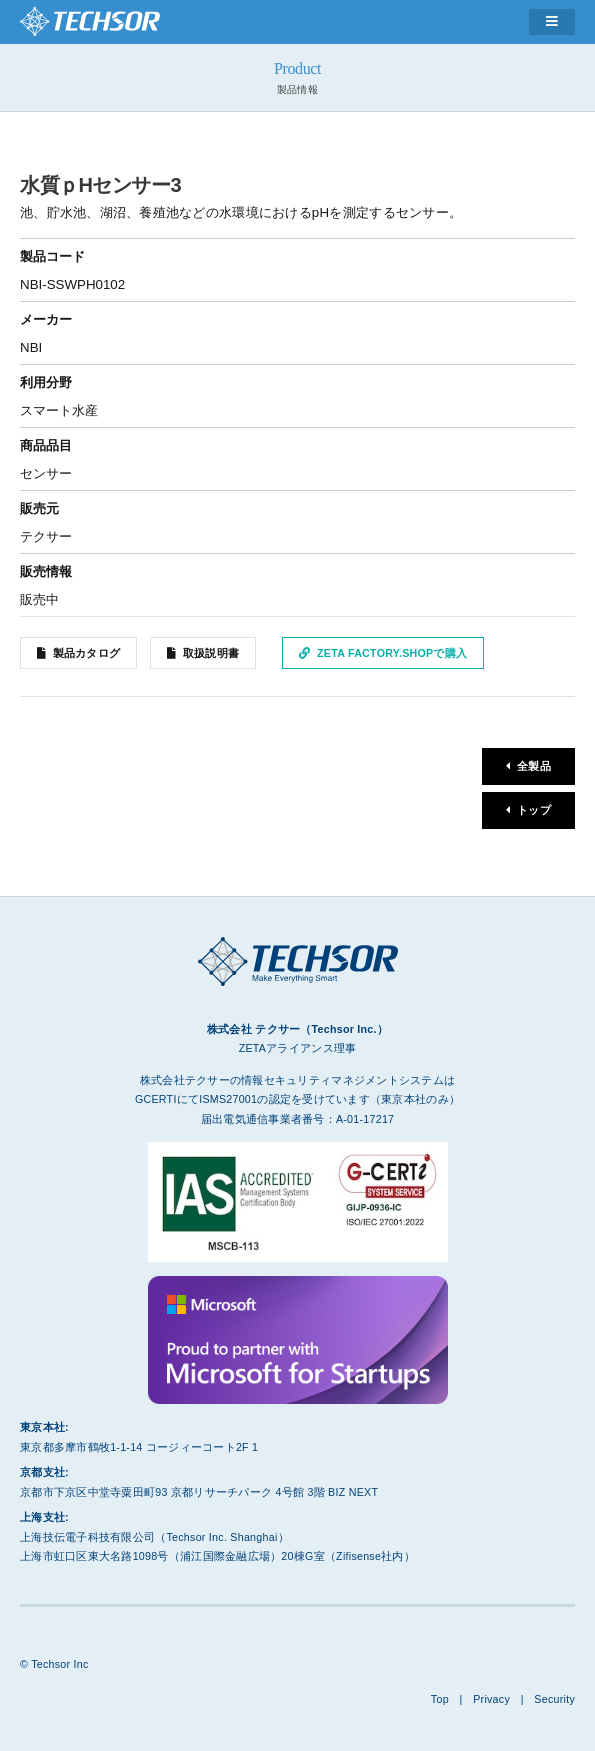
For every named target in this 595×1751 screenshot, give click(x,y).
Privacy (491, 1699)
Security (554, 1699)
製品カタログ (87, 653)
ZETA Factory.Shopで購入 (392, 653)
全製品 (534, 766)
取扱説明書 (211, 653)
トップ (534, 810)
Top (440, 1699)
